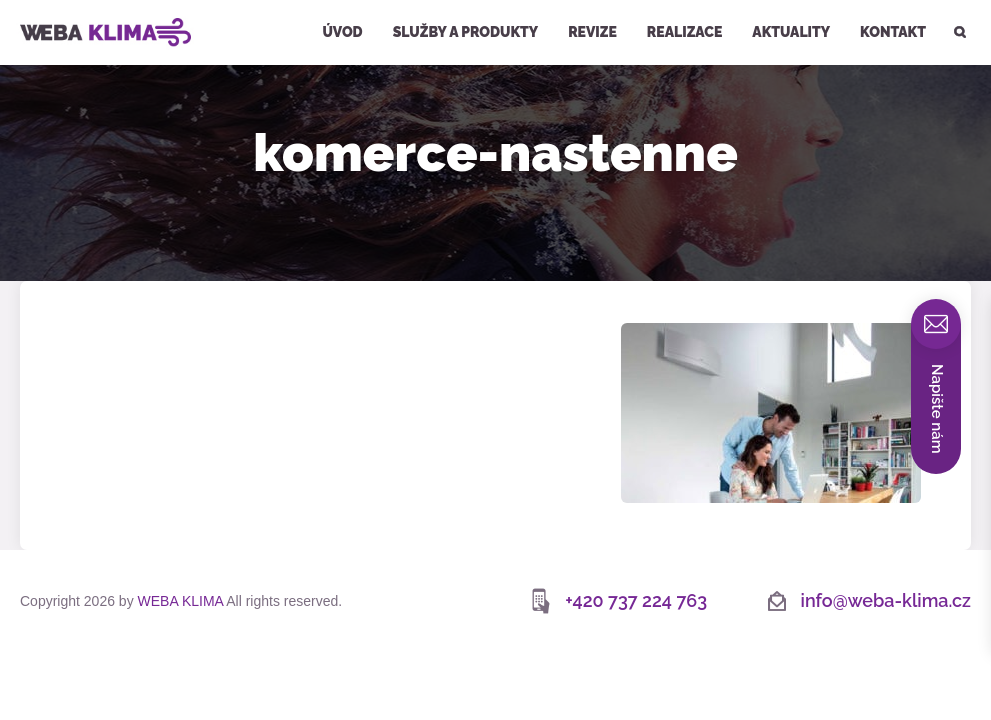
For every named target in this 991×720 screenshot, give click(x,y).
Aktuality (791, 32)
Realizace (684, 32)
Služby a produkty (466, 32)
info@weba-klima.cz (886, 600)
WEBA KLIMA (46, 8)
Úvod (342, 32)
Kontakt (893, 32)
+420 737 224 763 (636, 600)
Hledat (958, 2)
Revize (592, 32)
